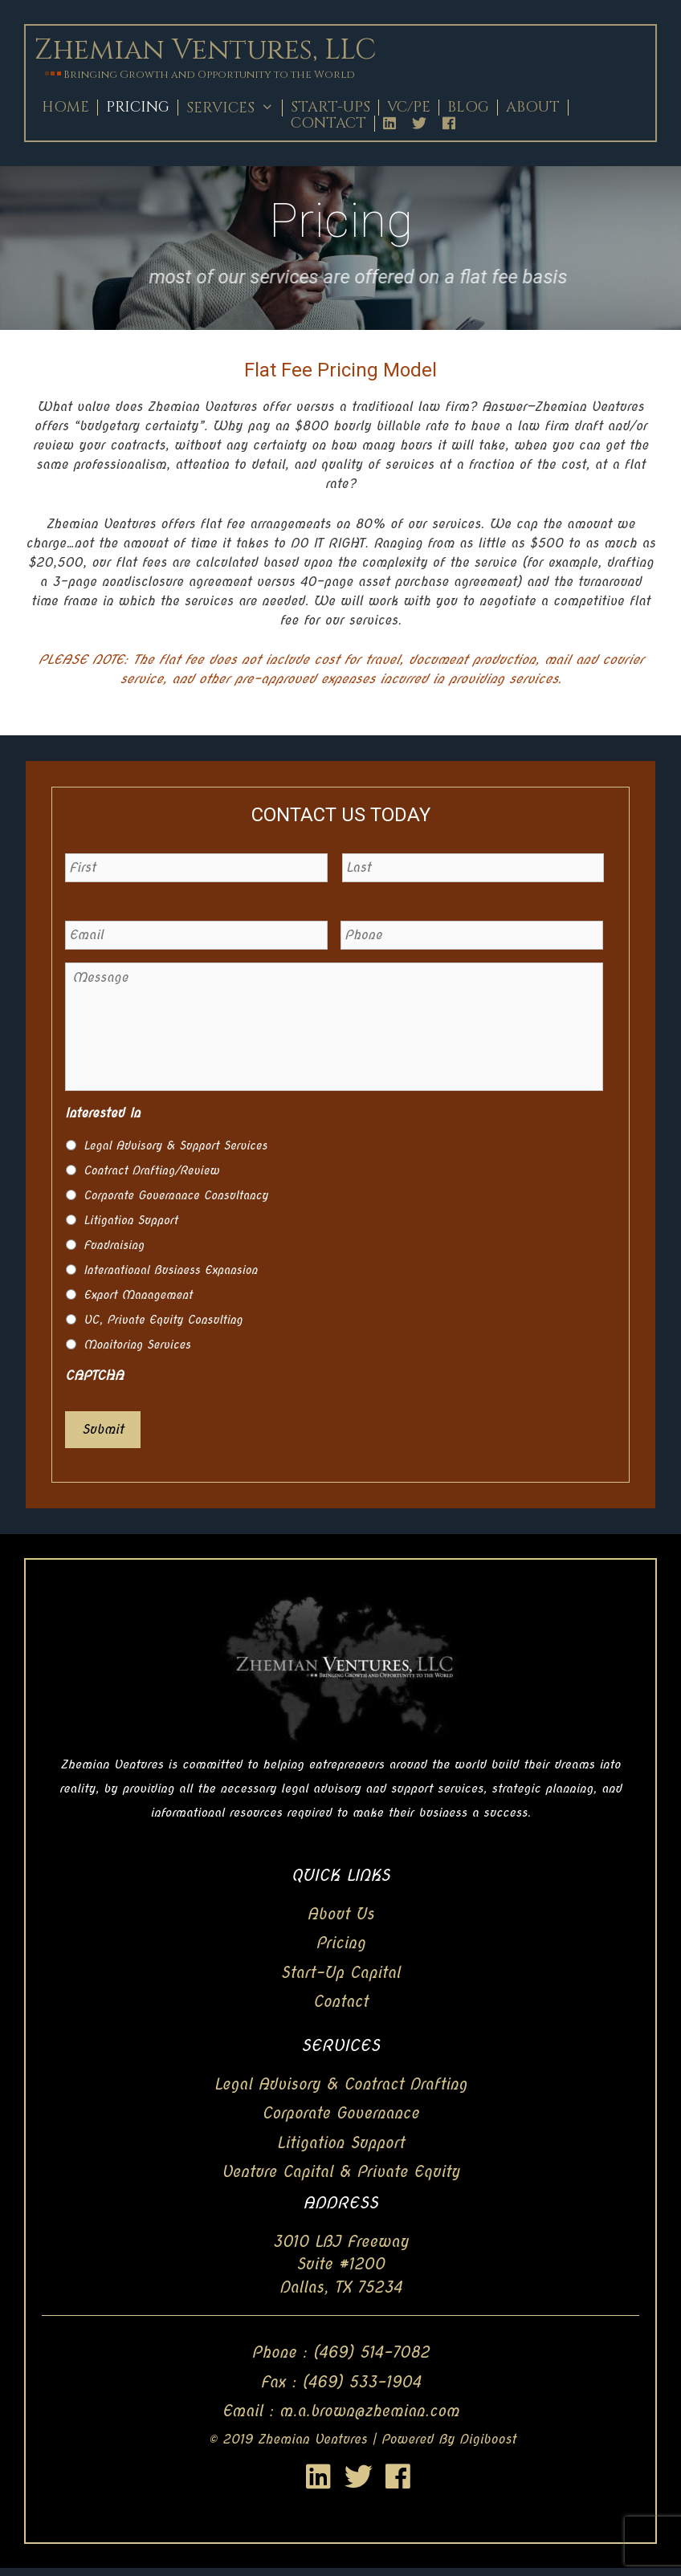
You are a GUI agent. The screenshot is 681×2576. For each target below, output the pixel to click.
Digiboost (487, 2439)
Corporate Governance (340, 2113)
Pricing (137, 108)
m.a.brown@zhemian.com (369, 2411)
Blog (468, 108)
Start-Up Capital (341, 1973)
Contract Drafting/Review (151, 1170)
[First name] (196, 867)
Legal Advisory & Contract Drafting (340, 2084)
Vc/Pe (408, 108)
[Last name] (473, 867)
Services (234, 108)
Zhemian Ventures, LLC (205, 50)
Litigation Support (130, 1220)
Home (65, 108)
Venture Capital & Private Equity (341, 2172)
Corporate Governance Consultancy (176, 1195)
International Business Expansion (171, 1270)
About (533, 108)
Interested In (103, 1113)
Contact (328, 124)
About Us (340, 1914)
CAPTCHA (94, 1375)
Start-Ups (330, 108)
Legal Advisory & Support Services (175, 1145)
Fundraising (114, 1245)
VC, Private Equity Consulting (163, 1319)
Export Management (138, 1294)
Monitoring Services (137, 1344)
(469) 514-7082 (371, 2352)
